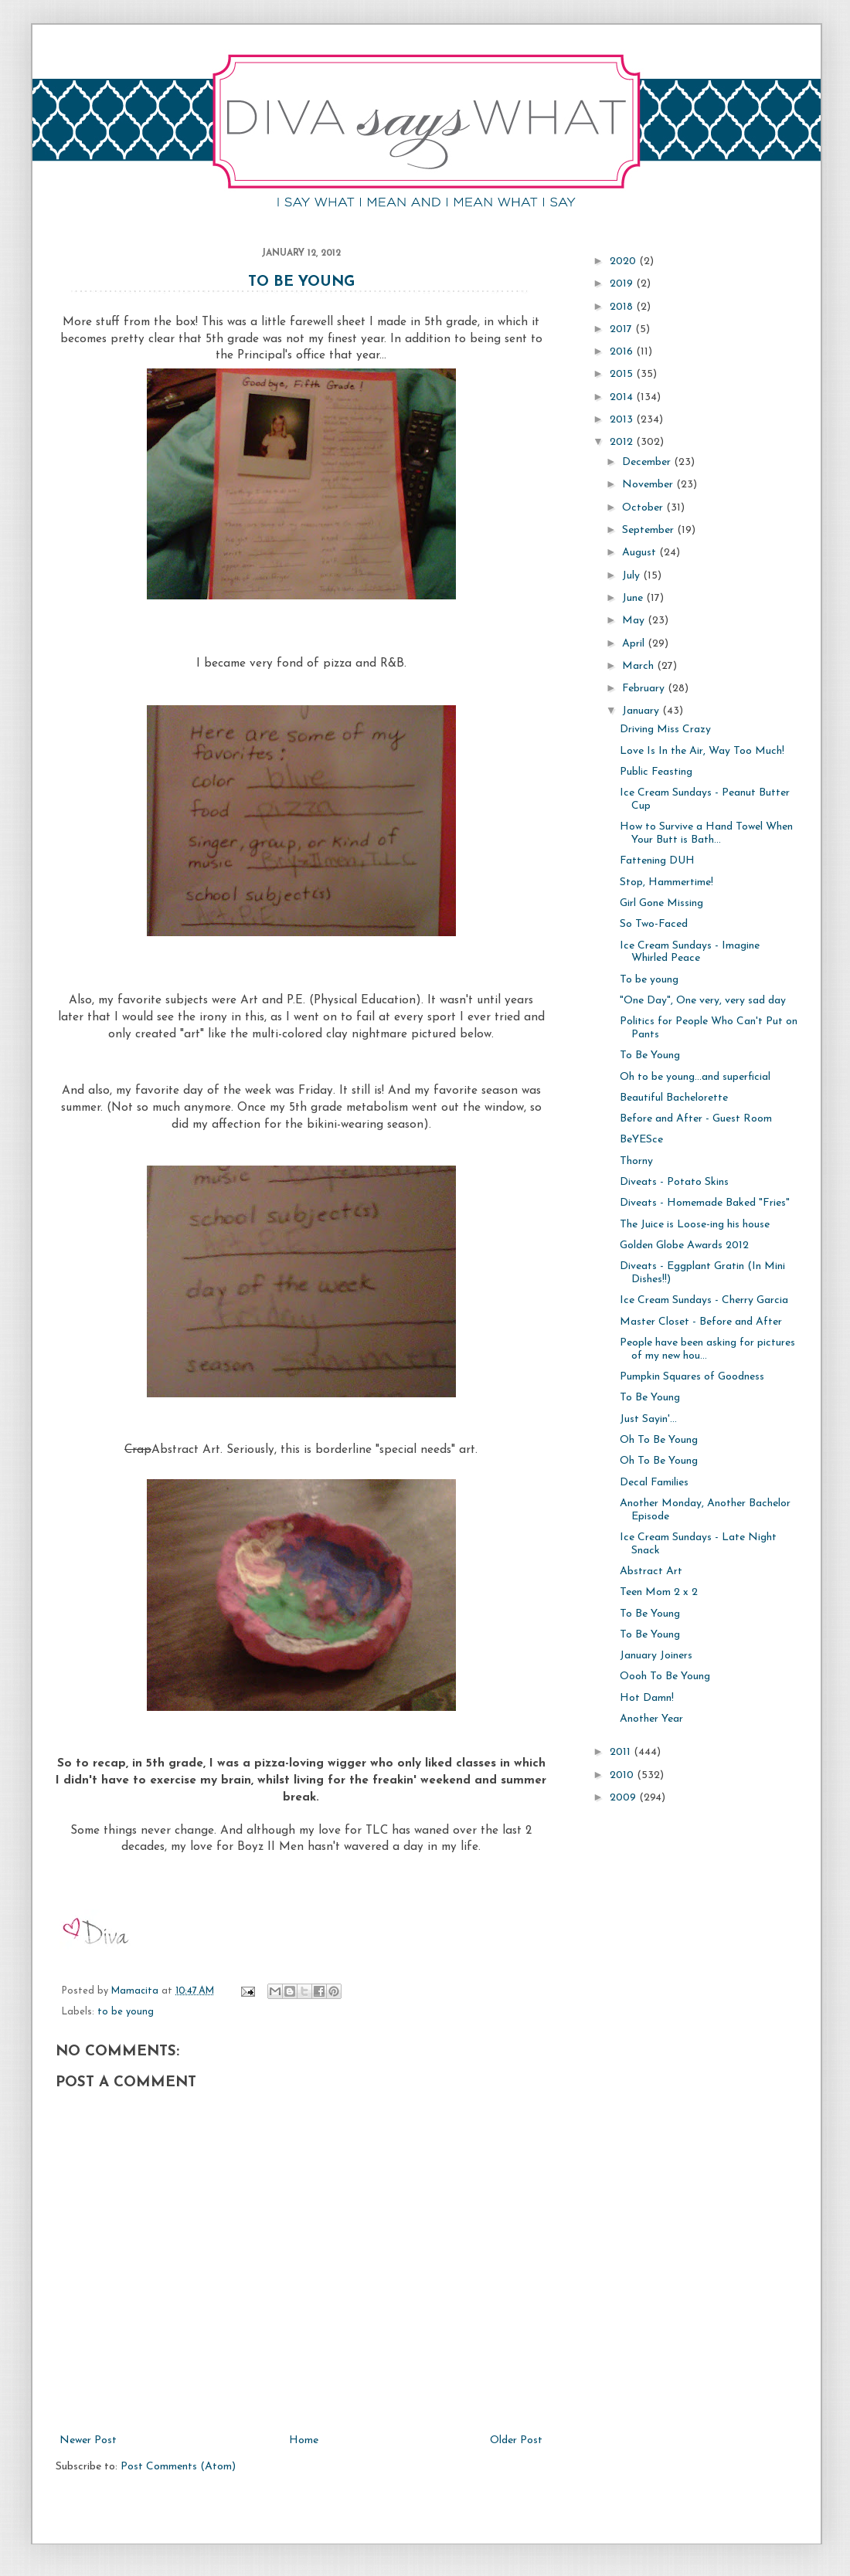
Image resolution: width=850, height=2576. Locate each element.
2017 (622, 329)
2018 (623, 307)
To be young (649, 980)
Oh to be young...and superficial (695, 1077)
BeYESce (641, 1139)
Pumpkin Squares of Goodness (692, 1377)
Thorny (636, 1161)
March (639, 666)
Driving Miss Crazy (665, 729)
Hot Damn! (647, 1698)
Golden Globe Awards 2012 (684, 1245)
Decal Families (654, 1482)
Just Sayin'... (648, 1419)
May (635, 620)
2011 (622, 1752)
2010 (623, 1775)
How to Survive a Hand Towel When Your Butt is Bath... (706, 833)
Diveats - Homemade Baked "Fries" (705, 1203)
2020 (624, 261)
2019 (623, 284)
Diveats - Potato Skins (674, 1182)
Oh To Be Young (659, 1440)
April (635, 644)
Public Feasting (656, 772)
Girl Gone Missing (661, 903)
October (644, 508)
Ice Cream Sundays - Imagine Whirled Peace (690, 952)
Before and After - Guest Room (696, 1119)
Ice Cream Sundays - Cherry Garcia (704, 1300)
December (648, 462)
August (640, 552)
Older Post (516, 2440)
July (632, 576)
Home (303, 2440)
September (649, 530)
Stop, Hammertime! (666, 882)
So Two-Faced (654, 924)
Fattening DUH (657, 861)
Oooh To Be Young (665, 1676)
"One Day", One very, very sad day (703, 1000)
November (649, 484)
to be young (125, 2012)
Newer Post (88, 2440)
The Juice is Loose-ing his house (695, 1224)
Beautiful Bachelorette (674, 1098)
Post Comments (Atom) (178, 2466)
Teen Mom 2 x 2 (659, 1592)
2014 (623, 397)
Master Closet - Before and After (701, 1322)
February (645, 688)
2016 (623, 352)
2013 (623, 420)
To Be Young (301, 282)
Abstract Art (651, 1571)
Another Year (651, 1719)
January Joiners (656, 1655)
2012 (623, 442)
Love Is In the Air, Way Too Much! (702, 751)
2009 (624, 1798)
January (642, 711)
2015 (623, 374)
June (634, 598)
